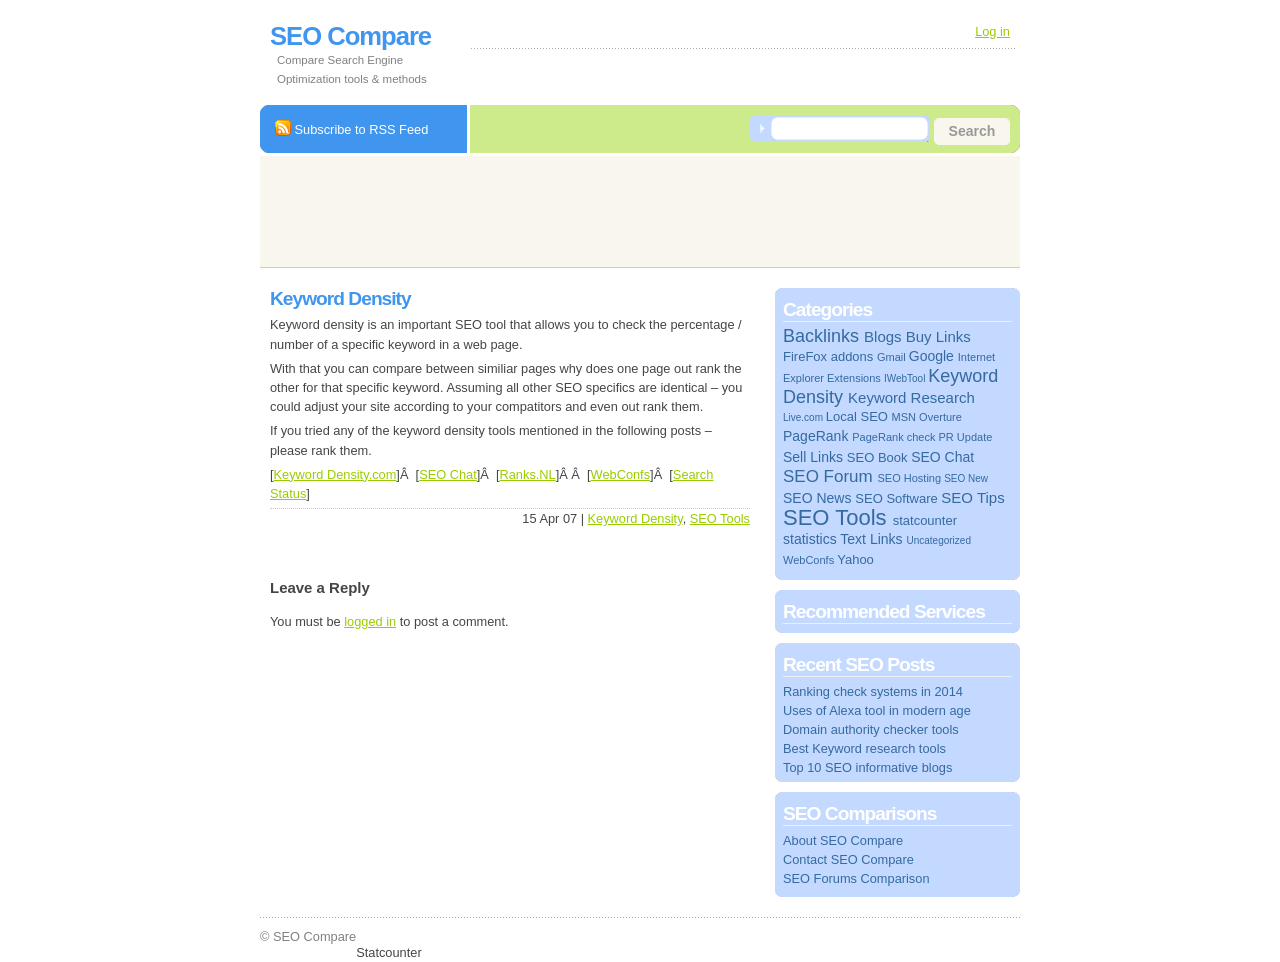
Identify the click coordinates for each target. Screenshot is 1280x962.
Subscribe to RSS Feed (351, 129)
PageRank (815, 436)
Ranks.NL (528, 474)
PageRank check (893, 437)
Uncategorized (938, 540)
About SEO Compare (843, 840)
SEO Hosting (909, 478)
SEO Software (896, 498)
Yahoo (855, 559)
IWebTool (905, 378)
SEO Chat (448, 474)
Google (931, 356)
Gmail (891, 357)
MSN (904, 417)
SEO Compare (350, 36)
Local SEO (857, 416)
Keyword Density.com (335, 474)
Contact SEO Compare (848, 859)
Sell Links (813, 457)
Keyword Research (911, 397)
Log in (992, 31)
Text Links (871, 539)
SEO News (817, 498)
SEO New (966, 478)
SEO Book (877, 457)
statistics (810, 539)
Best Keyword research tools (864, 748)
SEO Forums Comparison (856, 878)
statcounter (925, 520)
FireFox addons (828, 356)
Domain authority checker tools (871, 729)
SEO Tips (972, 497)
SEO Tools (720, 518)
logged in (370, 621)
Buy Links (938, 336)
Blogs (883, 336)
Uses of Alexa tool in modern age (877, 710)
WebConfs (621, 474)
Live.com (803, 417)
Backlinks (821, 336)
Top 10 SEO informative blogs (867, 767)
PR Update (966, 437)
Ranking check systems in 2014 (873, 691)
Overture (940, 417)
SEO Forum (828, 476)
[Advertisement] (632, 209)
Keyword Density (635, 518)
